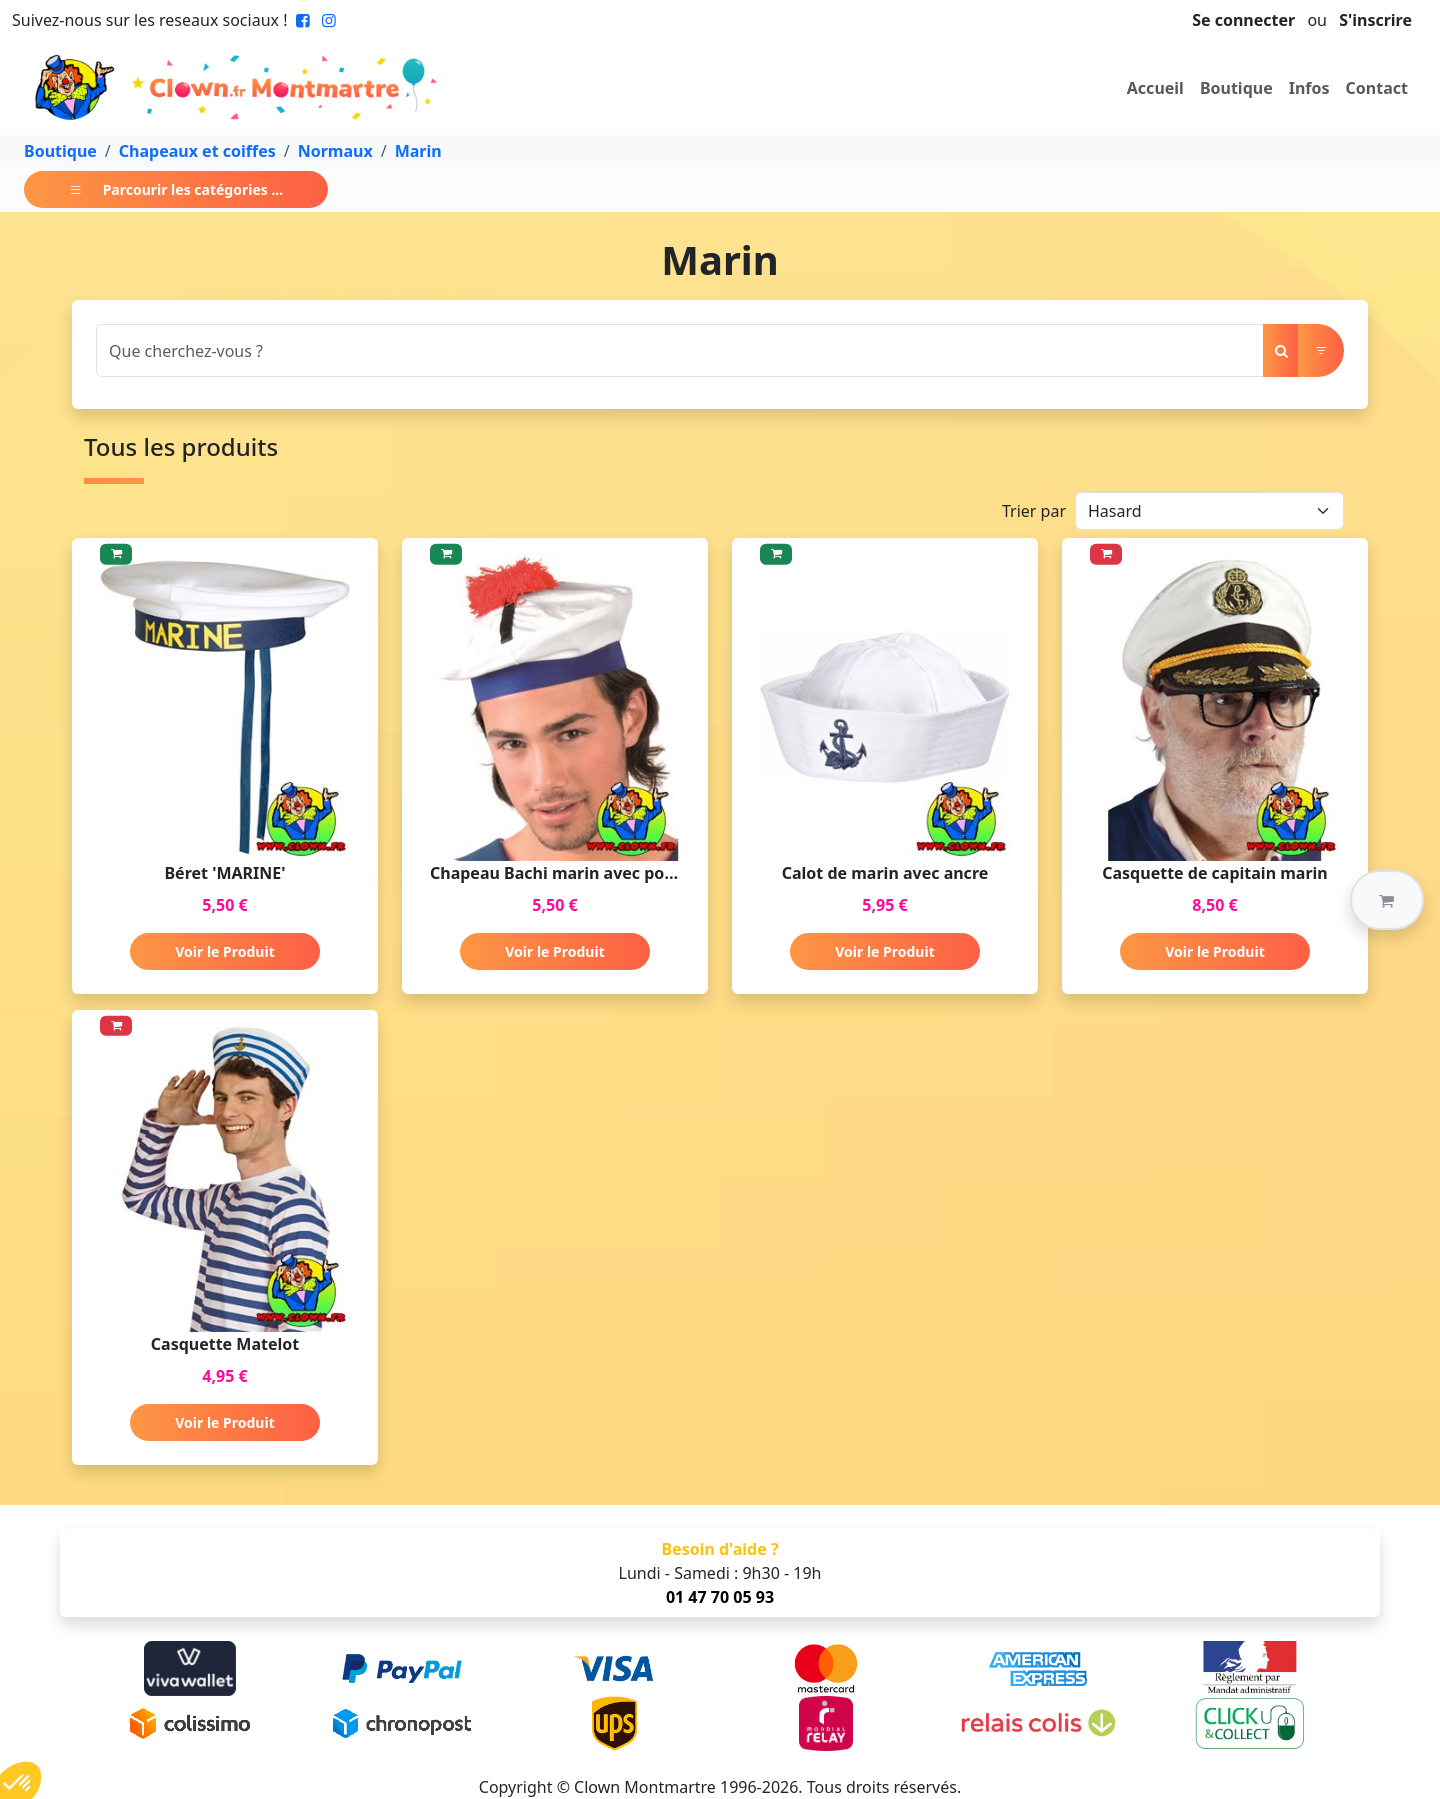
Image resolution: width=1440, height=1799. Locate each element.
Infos (1309, 88)
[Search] (680, 350)
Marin (418, 151)
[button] (1387, 900)
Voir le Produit (224, 951)
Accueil (1155, 88)
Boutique (1236, 88)
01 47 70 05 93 (720, 1597)
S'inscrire (1375, 20)
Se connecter (1243, 20)
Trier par (1034, 511)
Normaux (335, 151)
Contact (1377, 88)
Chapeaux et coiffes (197, 151)
